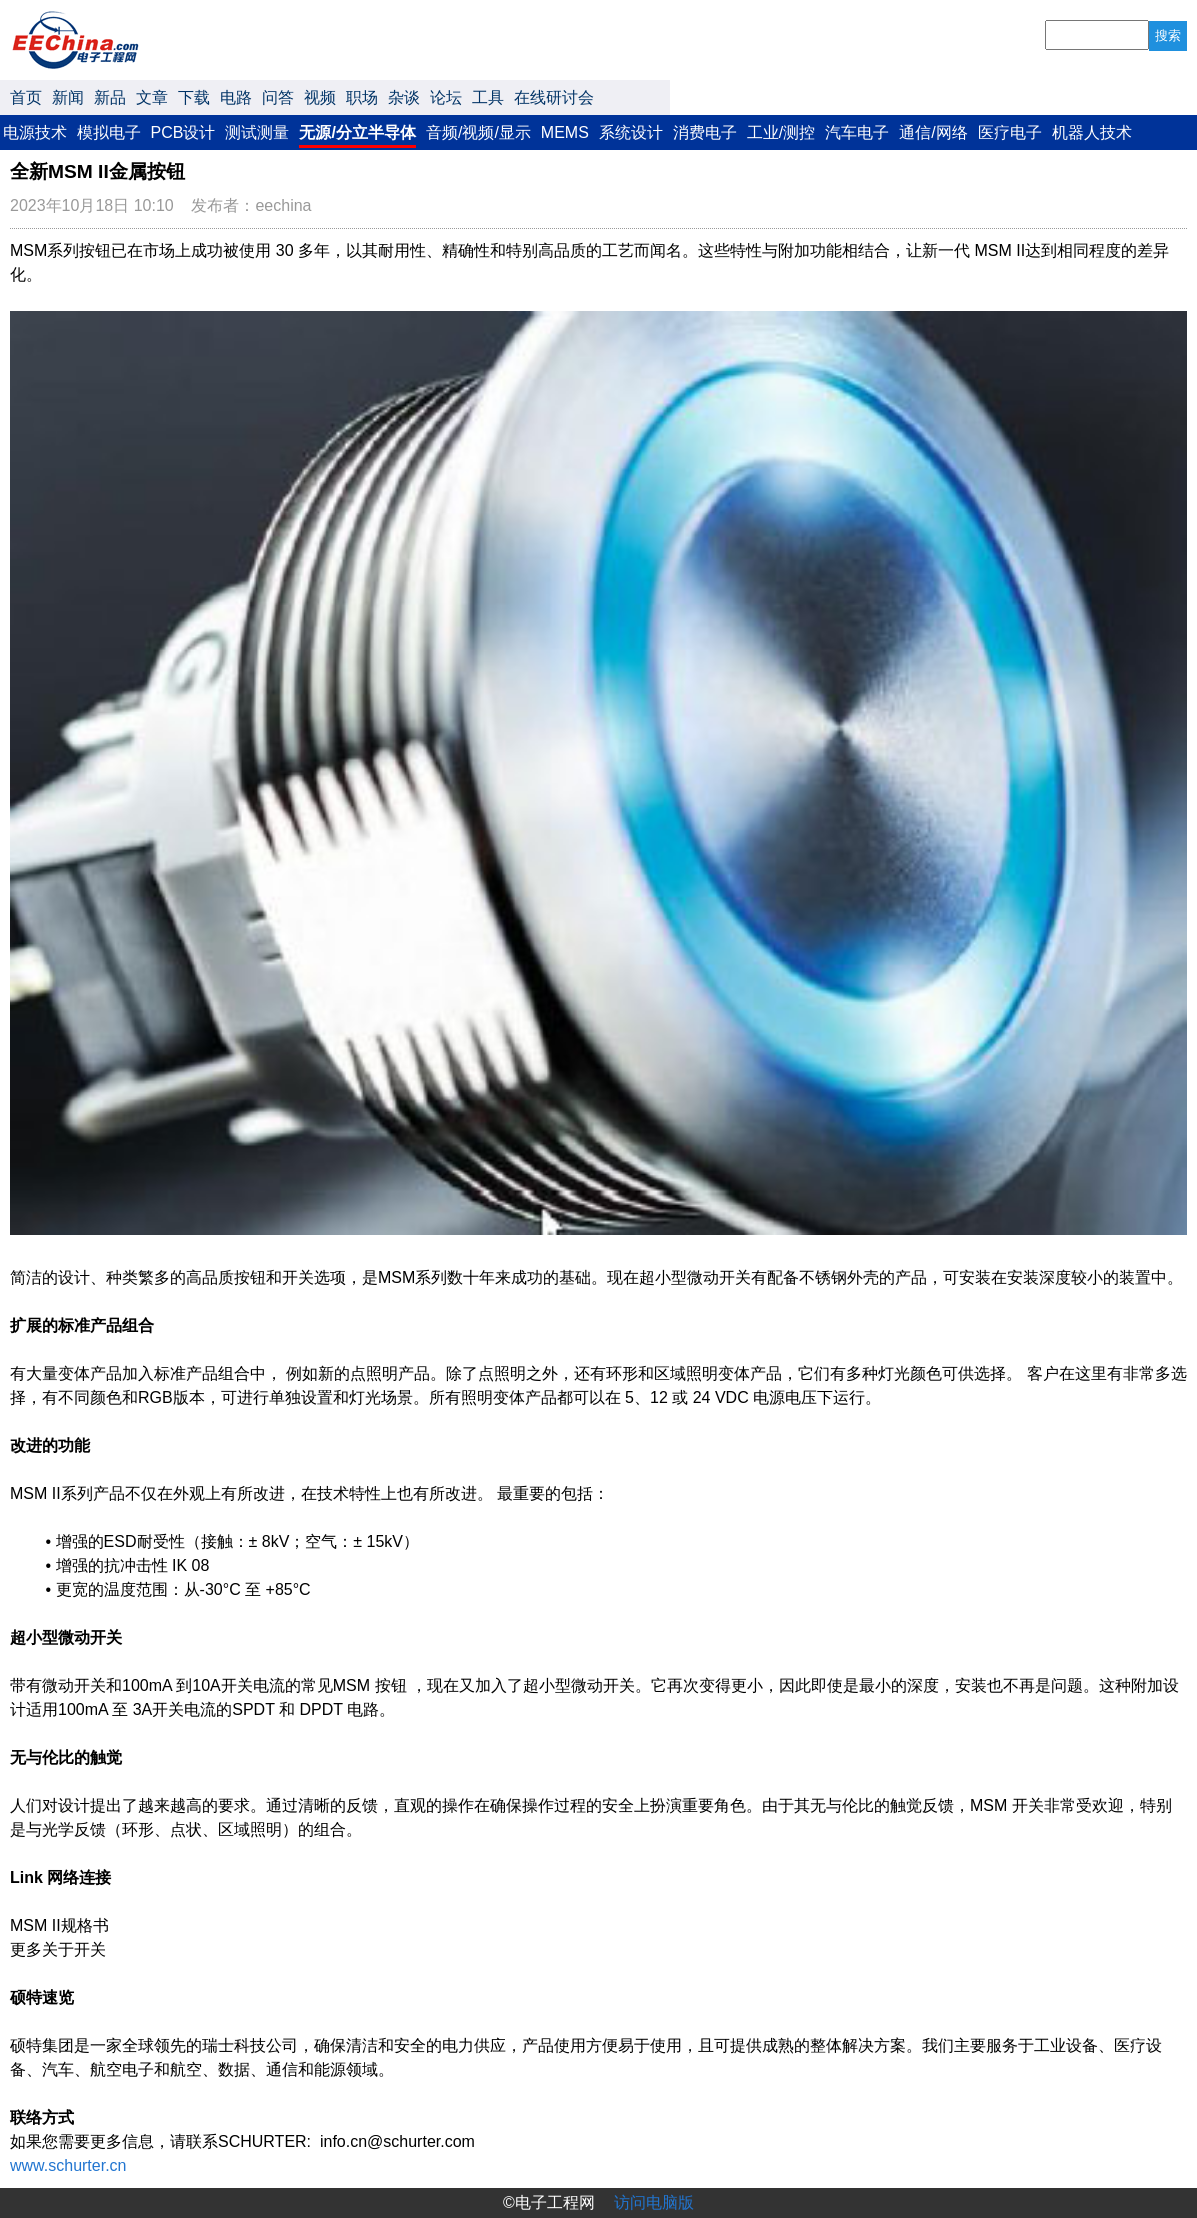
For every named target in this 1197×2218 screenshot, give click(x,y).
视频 (320, 97)
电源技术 (35, 132)
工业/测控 (781, 132)
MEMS (565, 132)
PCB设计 (183, 132)
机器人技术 (1092, 132)
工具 (488, 97)
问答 (278, 97)
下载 (194, 97)
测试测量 (257, 132)
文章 (152, 97)
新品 (110, 97)
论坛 (446, 97)
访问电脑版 (654, 2202)
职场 (362, 97)
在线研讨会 (554, 97)
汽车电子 (857, 132)
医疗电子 (1010, 132)
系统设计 (631, 132)
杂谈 (404, 97)
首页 (26, 97)
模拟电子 (109, 132)
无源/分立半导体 (357, 132)
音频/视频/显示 (478, 132)
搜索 (1168, 35)
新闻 (68, 97)
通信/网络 (933, 132)
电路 (236, 97)
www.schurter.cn (68, 2165)
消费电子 (705, 132)
